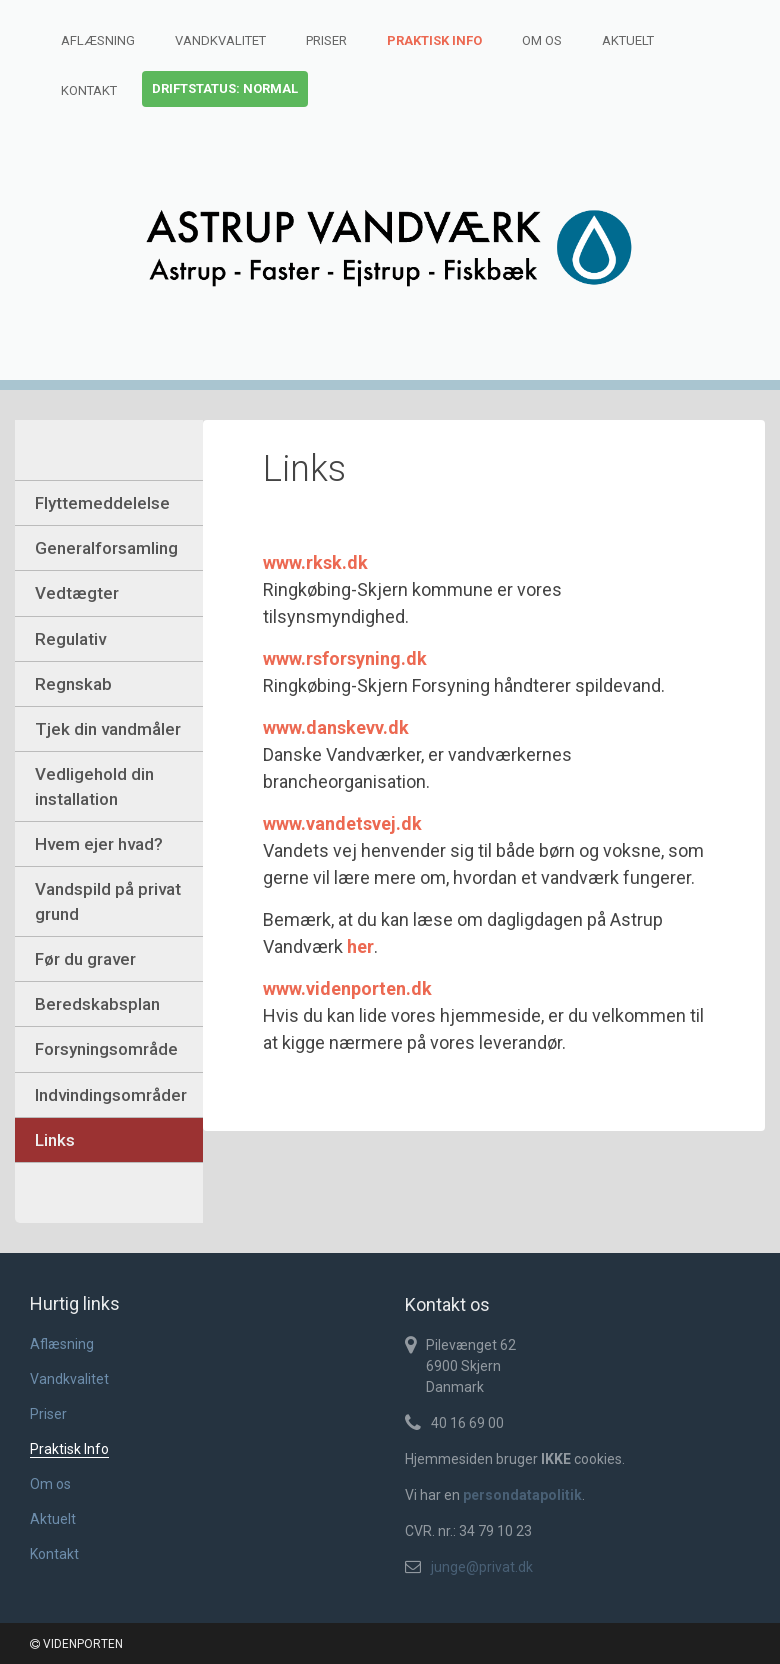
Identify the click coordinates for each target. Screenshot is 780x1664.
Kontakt (89, 90)
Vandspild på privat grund (108, 901)
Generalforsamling (106, 548)
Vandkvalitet (220, 40)
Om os (542, 40)
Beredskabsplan (97, 1004)
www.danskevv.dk (336, 727)
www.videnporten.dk (347, 988)
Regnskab (73, 684)
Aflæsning (98, 40)
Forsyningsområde (106, 1049)
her (360, 946)
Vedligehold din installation (94, 786)
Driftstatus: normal (225, 88)
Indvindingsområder (111, 1095)
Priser (326, 40)
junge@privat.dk (482, 1567)
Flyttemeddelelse (102, 503)
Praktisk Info (434, 40)
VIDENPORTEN (76, 1644)
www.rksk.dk (315, 562)
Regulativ (70, 639)
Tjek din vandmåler (108, 729)
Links (55, 1140)
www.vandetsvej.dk (342, 823)
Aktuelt (628, 40)
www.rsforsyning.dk (345, 658)
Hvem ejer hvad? (99, 844)
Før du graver (85, 959)
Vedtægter (77, 593)
